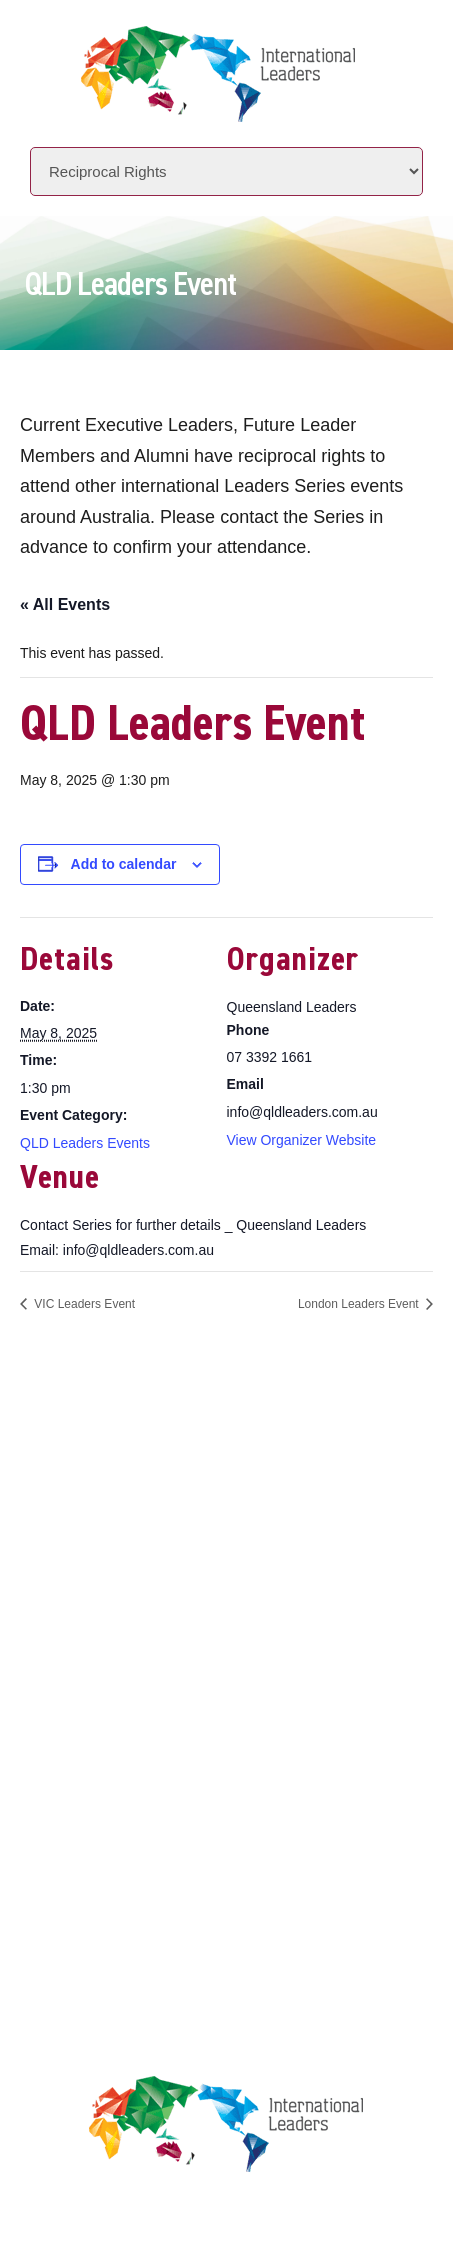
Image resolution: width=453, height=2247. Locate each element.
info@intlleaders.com (186, 1491)
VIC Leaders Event (83, 1304)
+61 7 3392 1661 (168, 1463)
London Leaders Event (360, 1304)
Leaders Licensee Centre (161, 1779)
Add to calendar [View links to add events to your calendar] (124, 864)
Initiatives (110, 1625)
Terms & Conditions (144, 1855)
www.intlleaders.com (142, 1519)
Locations (107, 1663)
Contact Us (112, 1701)
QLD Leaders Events (85, 1143)
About (91, 1587)
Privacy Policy (124, 1817)
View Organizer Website (302, 1140)
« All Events (65, 604)
